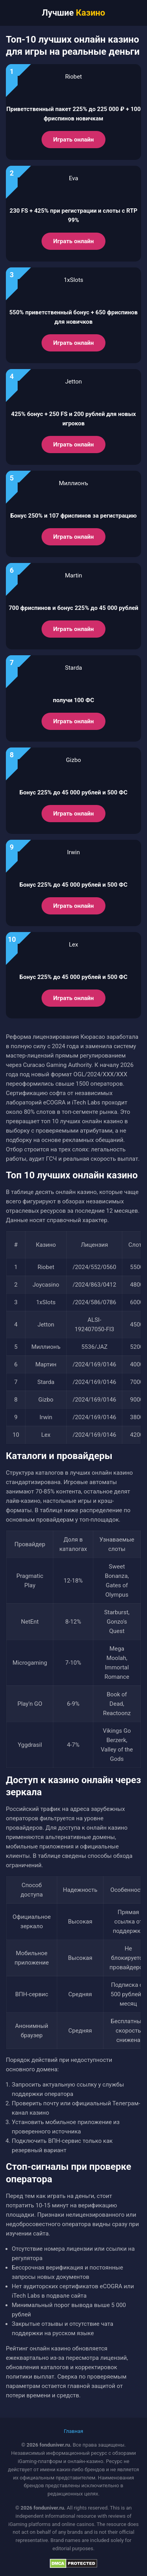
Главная (73, 2431)
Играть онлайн (73, 139)
